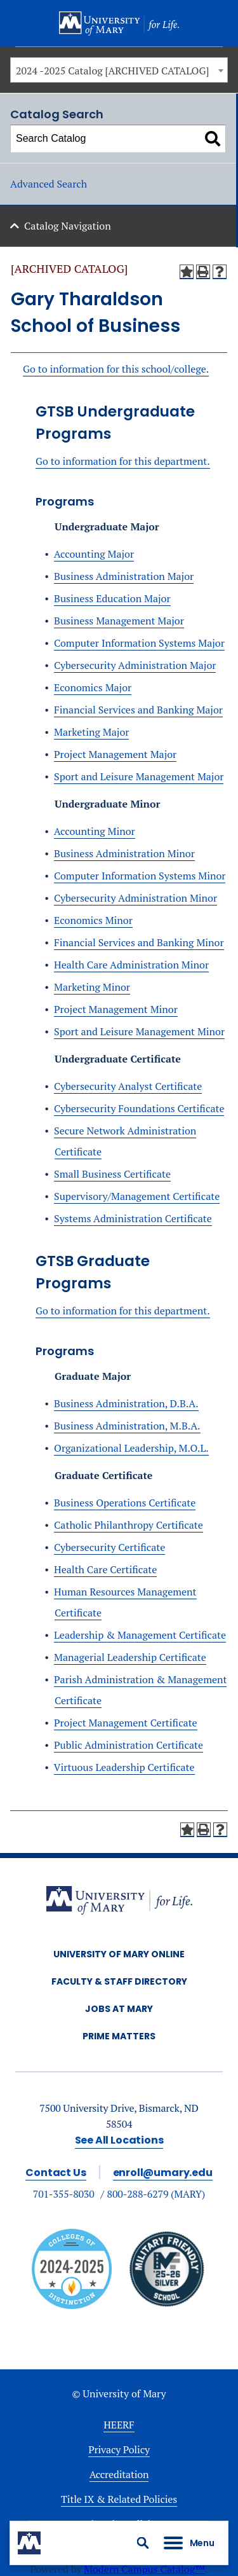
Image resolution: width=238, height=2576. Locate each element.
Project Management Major (115, 754)
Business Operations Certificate (124, 1503)
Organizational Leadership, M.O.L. (131, 1448)
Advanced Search (48, 184)
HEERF (118, 2425)
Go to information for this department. (123, 461)
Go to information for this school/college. (116, 369)
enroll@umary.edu (163, 2172)
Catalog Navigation (67, 226)
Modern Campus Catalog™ (144, 2569)
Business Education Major (112, 598)
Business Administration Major (124, 576)
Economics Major (92, 687)
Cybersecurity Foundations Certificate (139, 1108)
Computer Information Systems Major (139, 643)
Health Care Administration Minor (131, 965)
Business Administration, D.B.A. (126, 1403)
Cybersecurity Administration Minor (135, 898)
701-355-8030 (64, 2194)
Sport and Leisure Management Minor (139, 1031)
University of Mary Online (119, 1954)
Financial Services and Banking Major (138, 710)
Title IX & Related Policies (119, 2499)
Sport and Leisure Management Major (138, 776)
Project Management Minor (116, 1009)
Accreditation (119, 2474)
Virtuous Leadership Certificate (124, 1767)
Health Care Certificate (105, 1569)
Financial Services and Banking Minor (139, 942)
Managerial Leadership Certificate (130, 1657)
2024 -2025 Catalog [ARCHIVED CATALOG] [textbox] (112, 71)
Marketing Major (91, 732)
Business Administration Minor (124, 853)
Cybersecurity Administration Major (135, 665)
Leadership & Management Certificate (140, 1635)
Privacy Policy (119, 2449)
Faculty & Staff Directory (119, 1981)
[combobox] (119, 70)
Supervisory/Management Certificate (137, 1196)
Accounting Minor (94, 831)
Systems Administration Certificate (133, 1218)
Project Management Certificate (125, 1723)
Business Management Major (119, 621)
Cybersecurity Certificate (109, 1547)
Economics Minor (93, 920)
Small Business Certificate (112, 1174)
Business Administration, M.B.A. (127, 1426)
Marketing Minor (92, 987)
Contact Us (55, 2172)
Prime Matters (119, 2036)
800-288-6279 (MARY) (156, 2194)
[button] (143, 2543)
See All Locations (119, 2140)
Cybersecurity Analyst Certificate (128, 1086)
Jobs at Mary (119, 2008)
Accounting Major (94, 554)
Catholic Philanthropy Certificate (128, 1525)
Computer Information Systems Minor (139, 876)
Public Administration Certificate (128, 1745)
